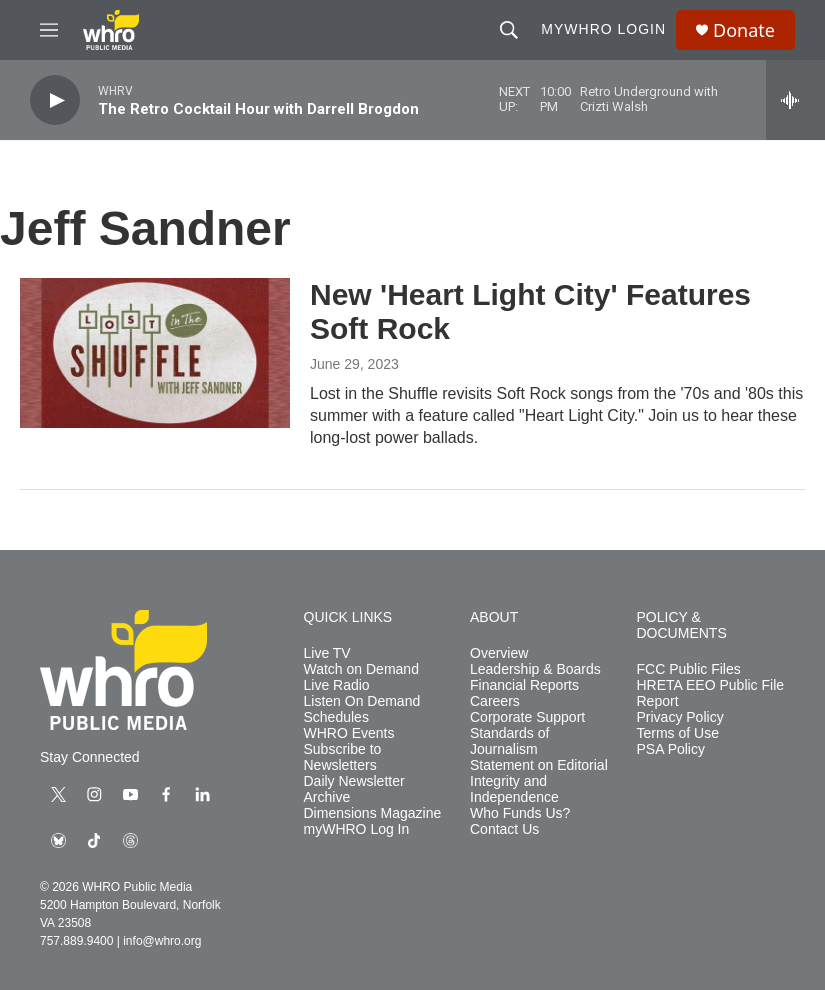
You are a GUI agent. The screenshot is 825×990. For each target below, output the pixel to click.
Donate (744, 30)
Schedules (336, 717)
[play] (55, 100)
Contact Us (504, 829)
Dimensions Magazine (373, 813)
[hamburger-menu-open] (49, 30)
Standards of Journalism (509, 741)
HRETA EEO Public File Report (711, 693)
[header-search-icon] (509, 30)
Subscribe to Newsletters (343, 757)
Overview (499, 653)
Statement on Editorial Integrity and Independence (539, 781)
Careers (495, 701)
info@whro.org (162, 941)
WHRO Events (349, 733)
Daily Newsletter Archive (354, 789)
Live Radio (337, 685)
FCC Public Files (689, 669)
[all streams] (795, 100)
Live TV (327, 653)
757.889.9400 (76, 941)
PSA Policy (671, 749)
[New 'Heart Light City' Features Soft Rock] (155, 353)
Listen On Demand (362, 701)
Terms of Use (678, 733)
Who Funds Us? (520, 813)
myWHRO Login (603, 29)
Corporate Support (527, 717)
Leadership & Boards (535, 669)
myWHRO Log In (357, 829)
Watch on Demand (361, 669)
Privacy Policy (680, 717)
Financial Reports (524, 685)
